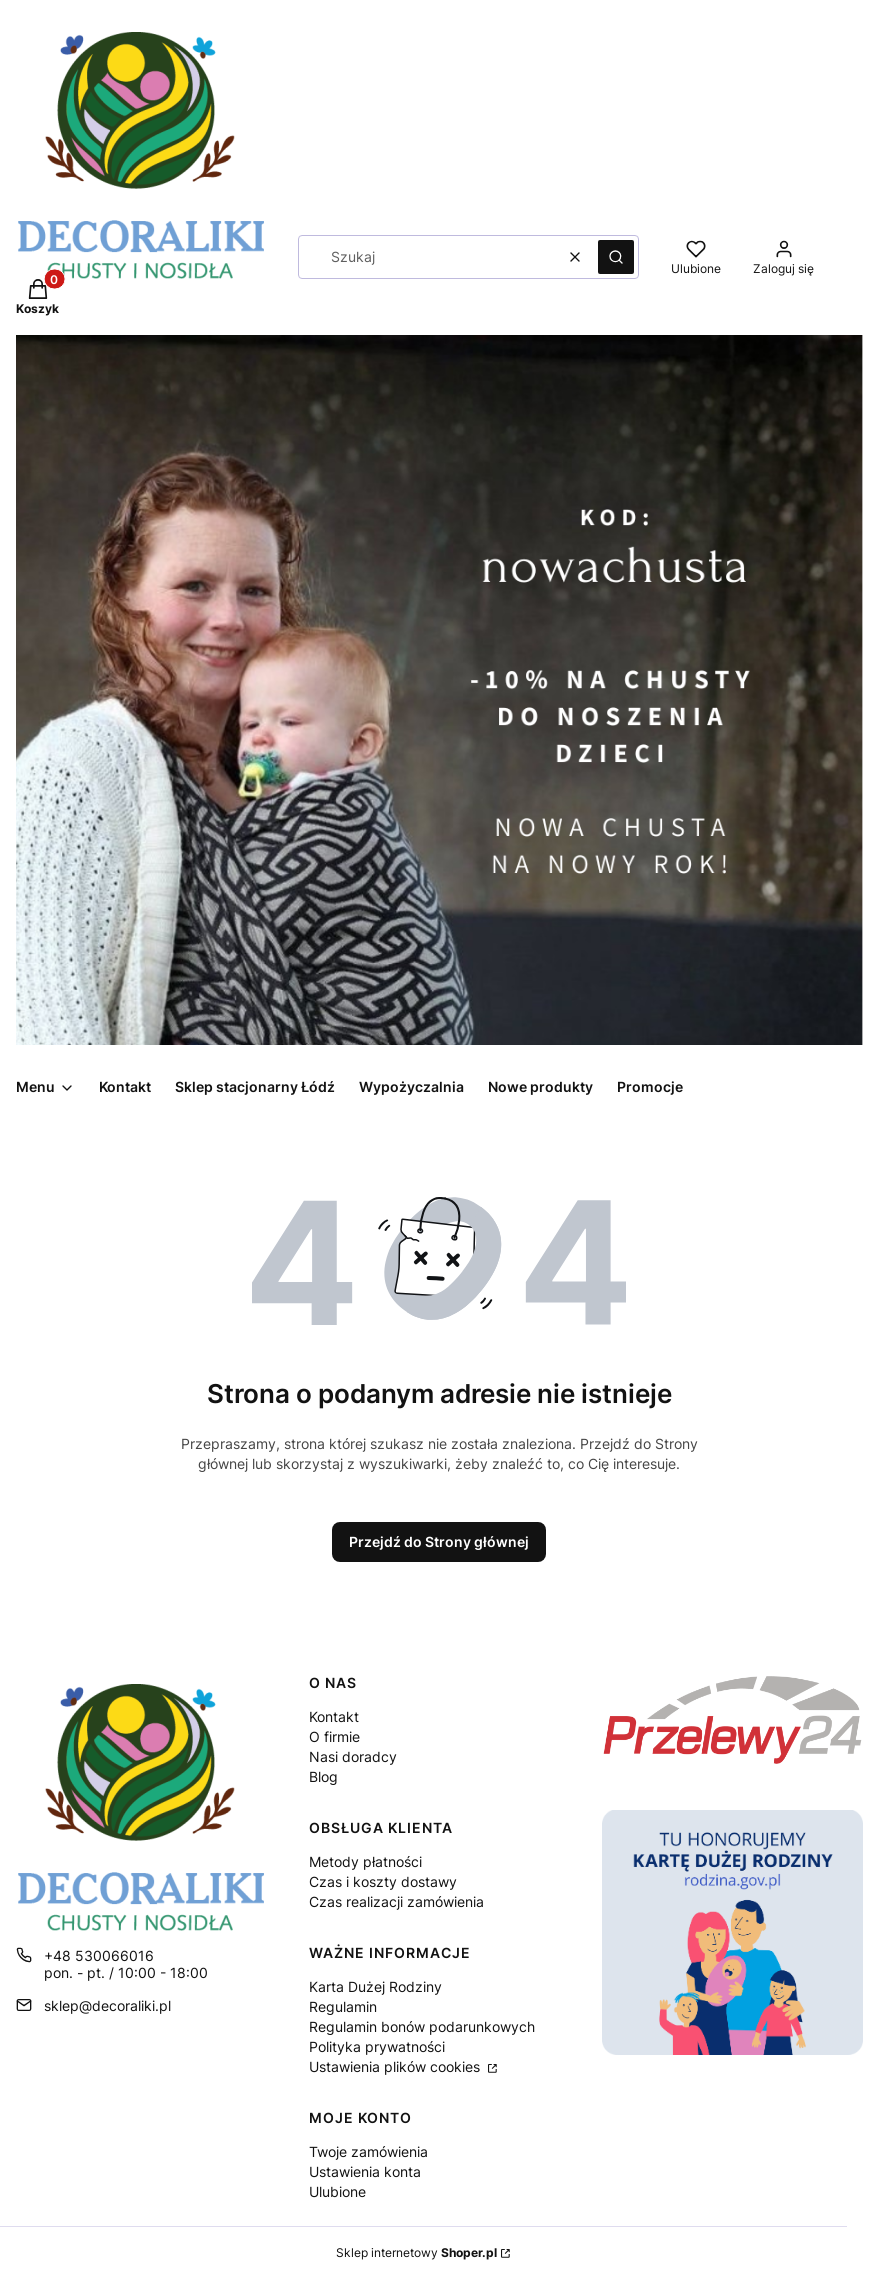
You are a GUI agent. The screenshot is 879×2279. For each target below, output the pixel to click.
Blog (323, 1776)
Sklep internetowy (416, 2252)
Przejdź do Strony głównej (439, 1541)
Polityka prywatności (377, 2046)
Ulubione (337, 2191)
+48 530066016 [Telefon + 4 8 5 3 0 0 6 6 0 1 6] (99, 1955)
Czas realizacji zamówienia (396, 1901)
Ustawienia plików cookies (396, 2066)
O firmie (334, 1736)
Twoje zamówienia (368, 2151)
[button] (616, 257)
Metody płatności (365, 1861)
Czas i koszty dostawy (383, 1881)
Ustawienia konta (365, 2171)
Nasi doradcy (353, 1756)
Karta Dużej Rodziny (375, 1986)
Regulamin (343, 2006)
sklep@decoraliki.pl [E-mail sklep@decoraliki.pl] (107, 2005)
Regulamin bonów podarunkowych (422, 2026)
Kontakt (334, 1716)
